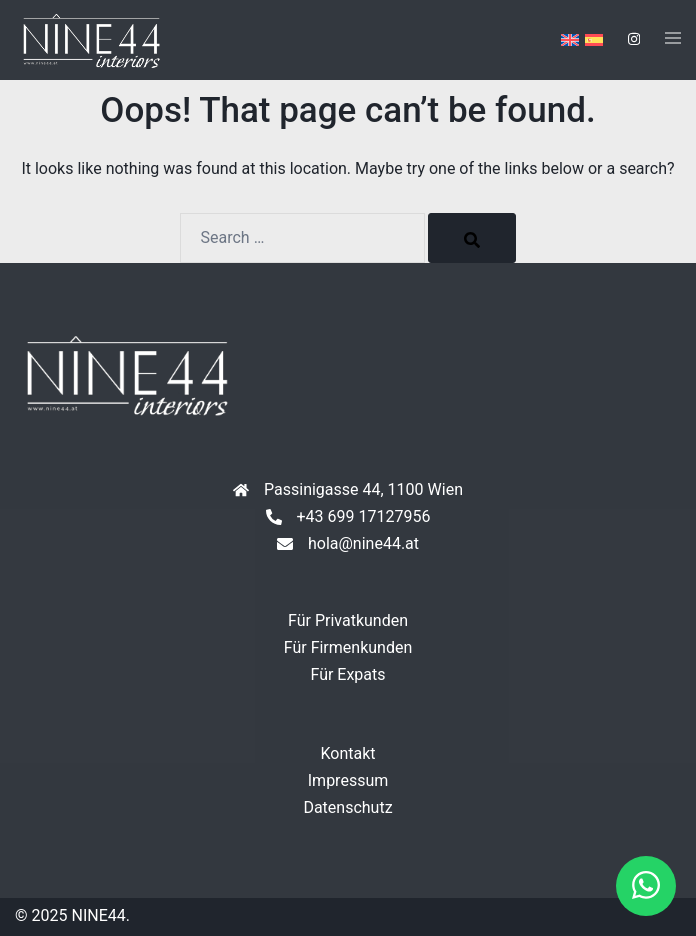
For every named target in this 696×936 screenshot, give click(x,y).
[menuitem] (570, 40)
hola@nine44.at (363, 543)
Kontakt (347, 753)
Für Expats (347, 674)
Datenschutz (347, 807)
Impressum (348, 780)
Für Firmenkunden (348, 647)
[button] (646, 886)
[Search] (472, 238)
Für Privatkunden (348, 620)
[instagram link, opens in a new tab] (632, 39)
